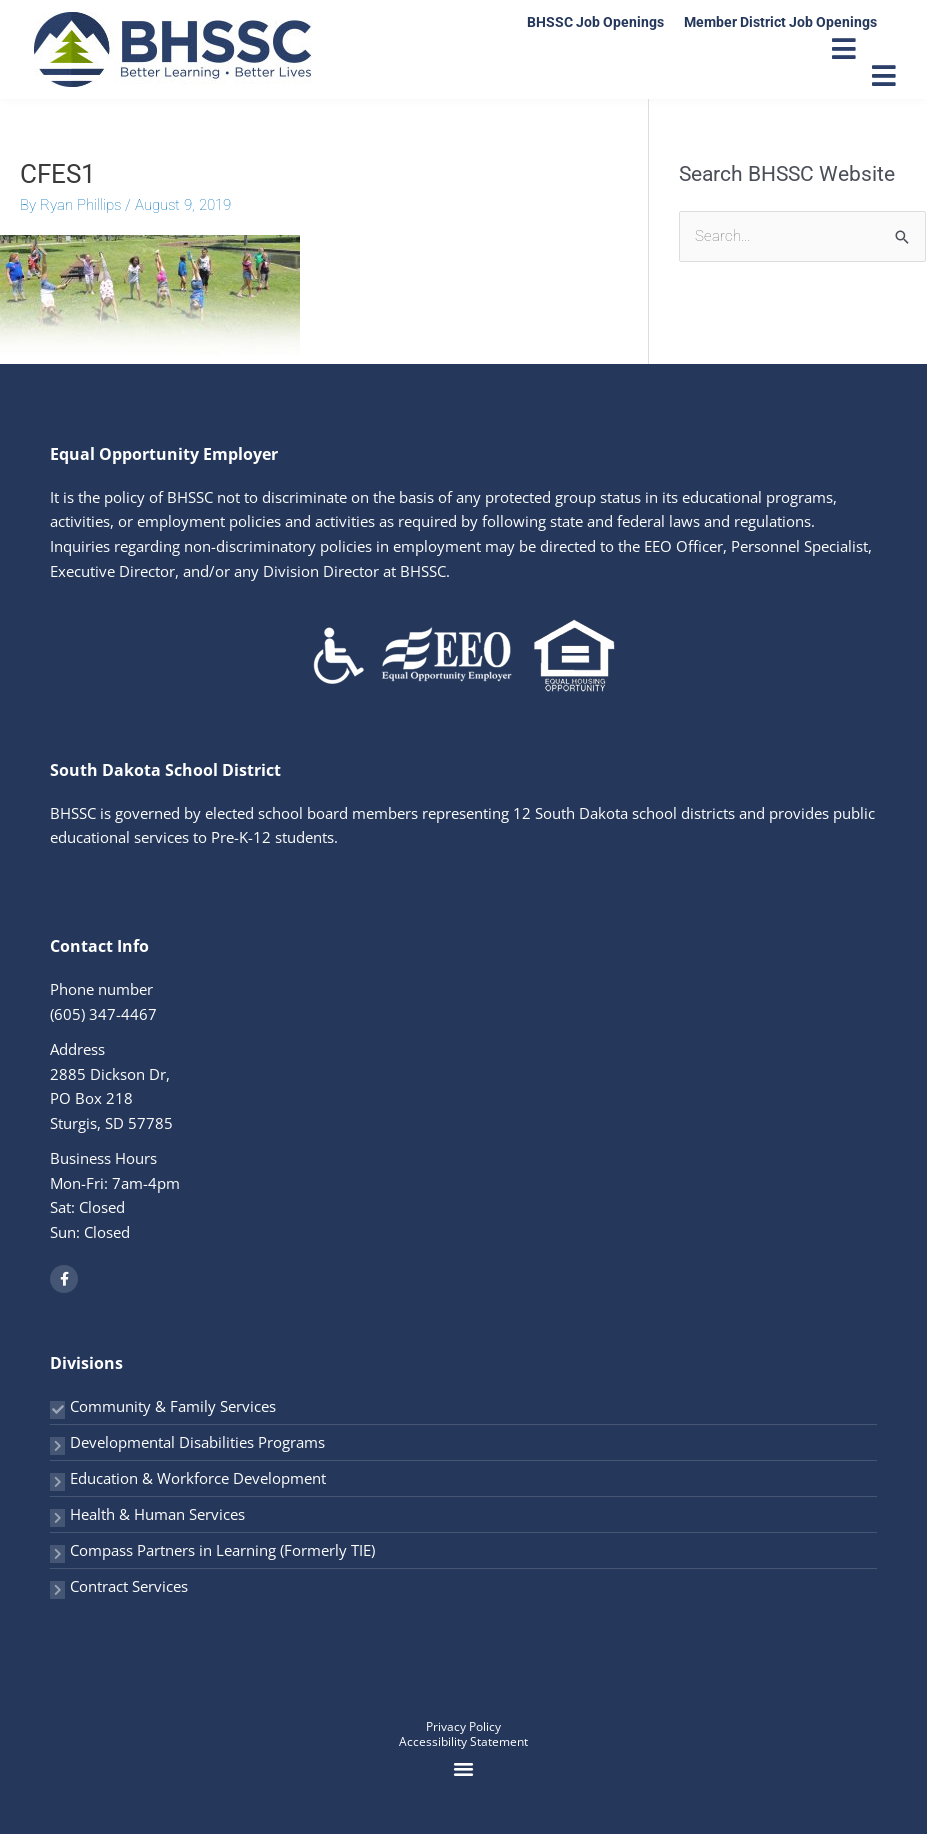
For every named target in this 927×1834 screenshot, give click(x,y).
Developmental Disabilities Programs (197, 1442)
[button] (464, 1769)
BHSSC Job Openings (595, 22)
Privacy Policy (463, 1726)
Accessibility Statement (463, 1741)
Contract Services (129, 1586)
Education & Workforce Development (198, 1478)
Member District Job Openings (780, 22)
